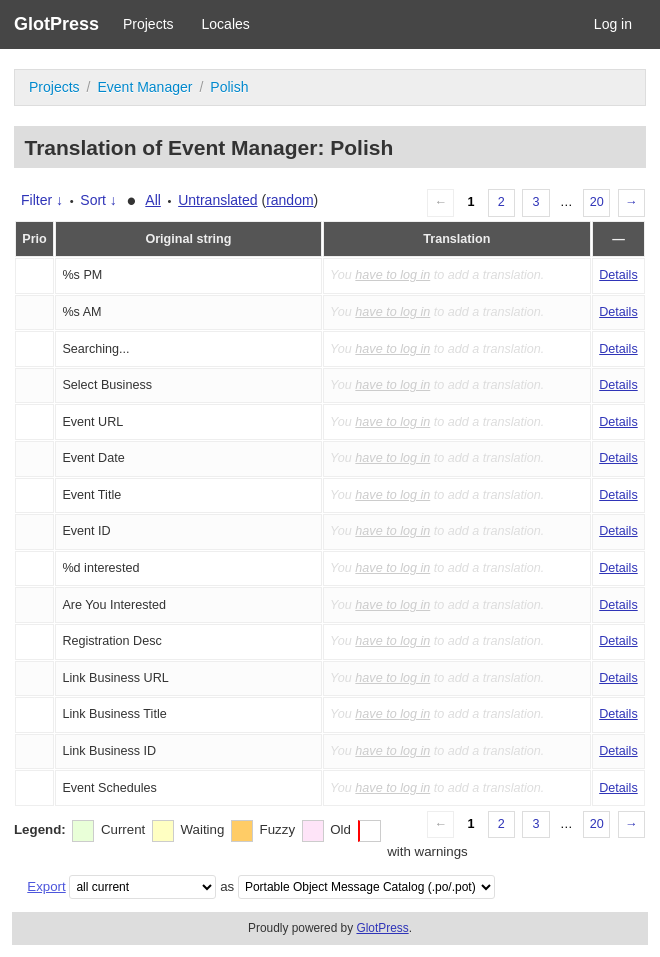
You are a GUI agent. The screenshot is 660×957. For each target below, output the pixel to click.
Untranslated (217, 200)
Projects (148, 24)
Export (46, 886)
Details (618, 275)
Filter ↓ (42, 200)
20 (597, 202)
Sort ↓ (98, 200)
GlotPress (56, 24)
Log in (613, 24)
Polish (229, 87)
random (289, 200)
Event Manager (144, 87)
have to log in (392, 275)
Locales (226, 24)
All (153, 200)
